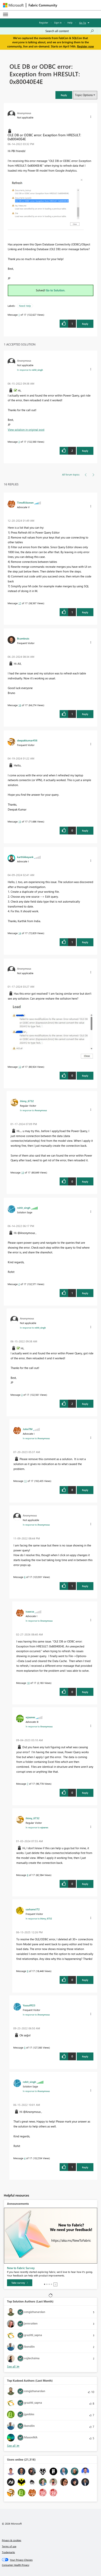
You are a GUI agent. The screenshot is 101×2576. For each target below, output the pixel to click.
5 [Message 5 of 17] (24, 2047)
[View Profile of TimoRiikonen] (25, 502)
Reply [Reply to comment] (85, 450)
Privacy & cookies (11, 2540)
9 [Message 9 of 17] (27, 1971)
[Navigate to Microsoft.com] (13, 5)
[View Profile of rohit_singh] (23, 1208)
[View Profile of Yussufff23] (29, 2005)
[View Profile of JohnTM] (27, 1429)
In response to (30, 369)
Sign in (58, 22)
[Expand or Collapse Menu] (5, 14)
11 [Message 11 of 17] (25, 1480)
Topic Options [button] (84, 95)
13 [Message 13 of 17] (22, 1172)
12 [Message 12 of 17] (19, 1066)
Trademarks (8, 2552)
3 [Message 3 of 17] (19, 441)
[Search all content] (69, 31)
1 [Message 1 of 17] (19, 314)
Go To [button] (82, 22)
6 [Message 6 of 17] (24, 1577)
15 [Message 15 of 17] (19, 821)
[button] (63, 95)
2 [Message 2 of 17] (19, 1284)
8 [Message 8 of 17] (27, 1875)
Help (70, 22)
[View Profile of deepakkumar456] (27, 740)
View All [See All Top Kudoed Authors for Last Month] (13, 2446)
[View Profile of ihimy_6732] (27, 1101)
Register (43, 22)
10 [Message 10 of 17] (28, 1682)
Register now (85, 46)
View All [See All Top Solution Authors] (13, 2366)
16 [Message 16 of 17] (19, 705)
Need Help (25, 305)
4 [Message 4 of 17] (24, 2158)
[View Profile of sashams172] (33, 1909)
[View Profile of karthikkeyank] (25, 857)
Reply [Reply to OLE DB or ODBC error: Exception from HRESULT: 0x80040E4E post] (85, 323)
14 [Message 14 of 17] (19, 933)
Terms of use (9, 2546)
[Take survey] (19, 2282)
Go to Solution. (55, 290)
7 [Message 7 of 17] (27, 1783)
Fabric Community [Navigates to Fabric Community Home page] (42, 5)
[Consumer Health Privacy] (50, 2565)
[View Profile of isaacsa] (30, 1611)
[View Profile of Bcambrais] (23, 638)
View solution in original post (26, 429)
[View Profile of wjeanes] (30, 1717)
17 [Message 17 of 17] (19, 603)
